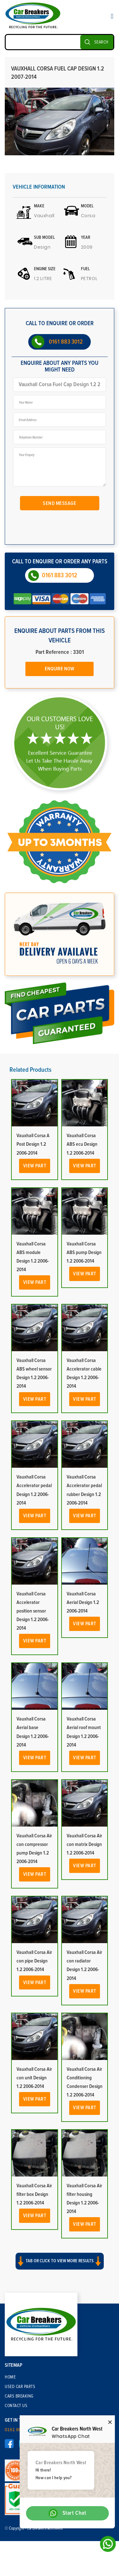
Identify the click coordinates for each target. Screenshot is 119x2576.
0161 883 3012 (66, 342)
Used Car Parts (20, 2387)
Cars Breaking (19, 2396)
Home (10, 2377)
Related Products (30, 1070)
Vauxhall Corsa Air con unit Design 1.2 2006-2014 (34, 2078)
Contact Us (16, 2406)
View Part (34, 1165)
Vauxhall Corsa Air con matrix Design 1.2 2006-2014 (84, 1844)
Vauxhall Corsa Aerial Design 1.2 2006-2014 (83, 1602)
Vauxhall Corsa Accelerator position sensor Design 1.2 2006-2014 (33, 1611)
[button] (59, 2267)
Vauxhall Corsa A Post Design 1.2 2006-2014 (33, 1144)
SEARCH (101, 42)
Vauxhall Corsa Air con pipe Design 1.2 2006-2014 (34, 1961)
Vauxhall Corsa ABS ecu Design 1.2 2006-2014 (82, 1144)
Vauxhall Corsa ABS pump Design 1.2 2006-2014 (84, 1252)
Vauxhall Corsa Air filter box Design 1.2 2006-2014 (34, 2194)
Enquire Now (59, 668)
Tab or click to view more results (59, 2261)
